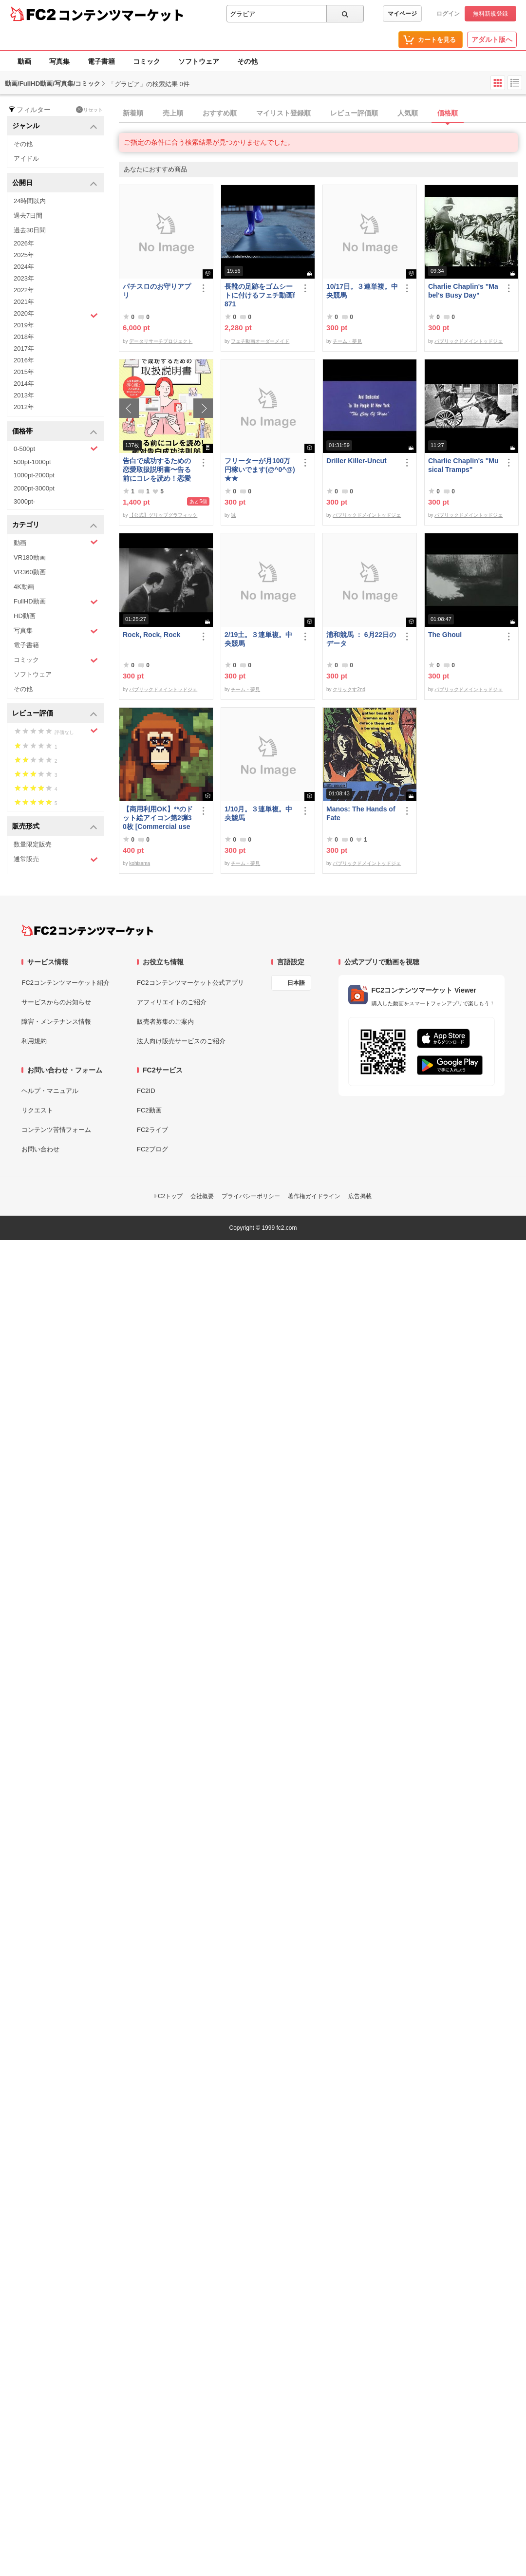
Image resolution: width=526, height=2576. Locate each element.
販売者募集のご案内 (165, 1021)
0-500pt (56, 448)
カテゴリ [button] (54, 525)
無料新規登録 (490, 13)
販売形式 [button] (54, 826)
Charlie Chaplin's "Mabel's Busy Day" (463, 290)
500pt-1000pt (32, 462)
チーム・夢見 (347, 341)
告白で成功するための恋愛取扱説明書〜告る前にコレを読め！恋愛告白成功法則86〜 (157, 470)
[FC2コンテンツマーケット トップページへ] (87, 930)
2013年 (24, 395)
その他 (247, 61)
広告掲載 (360, 1196)
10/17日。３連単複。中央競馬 (362, 290)
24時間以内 (30, 201)
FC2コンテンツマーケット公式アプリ (190, 982)
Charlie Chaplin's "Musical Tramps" (463, 465)
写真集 (59, 61)
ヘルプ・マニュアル (49, 1090)
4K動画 (24, 586)
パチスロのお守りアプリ (157, 290)
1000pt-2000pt (34, 475)
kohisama (139, 863)
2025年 (24, 255)
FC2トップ (168, 1196)
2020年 (56, 315)
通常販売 (56, 859)
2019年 (24, 325)
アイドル (26, 158)
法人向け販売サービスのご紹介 (181, 1041)
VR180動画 (30, 557)
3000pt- (24, 501)
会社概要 (202, 1196)
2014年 (24, 383)
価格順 (447, 113)
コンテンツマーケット (121, 14)
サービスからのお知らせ (56, 1002)
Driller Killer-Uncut (356, 461)
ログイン (448, 13)
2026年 (24, 243)
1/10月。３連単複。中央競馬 (258, 813)
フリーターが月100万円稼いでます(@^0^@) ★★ (260, 469)
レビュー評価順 (354, 113)
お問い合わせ (40, 1149)
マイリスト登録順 (283, 113)
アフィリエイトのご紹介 (172, 1002)
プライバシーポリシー (251, 1196)
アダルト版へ (491, 39)
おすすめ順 (220, 113)
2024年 (24, 266)
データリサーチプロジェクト (160, 341)
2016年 (24, 360)
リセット (89, 109)
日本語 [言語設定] (296, 982)
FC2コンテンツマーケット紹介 (65, 982)
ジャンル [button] (54, 126)
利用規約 (34, 1041)
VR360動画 (30, 572)
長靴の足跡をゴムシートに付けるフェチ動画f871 (260, 295)
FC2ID (146, 1090)
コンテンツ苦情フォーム (56, 1129)
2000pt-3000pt (34, 488)
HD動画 (25, 616)
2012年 (24, 407)
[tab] (322, 113)
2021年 (24, 301)
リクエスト (37, 1110)
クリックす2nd (349, 689)
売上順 (173, 113)
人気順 (407, 113)
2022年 (24, 290)
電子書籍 (101, 61)
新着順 (133, 113)
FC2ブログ (152, 1149)
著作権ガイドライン (314, 1196)
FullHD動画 (56, 602)
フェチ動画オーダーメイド (260, 341)
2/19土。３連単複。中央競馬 (258, 639)
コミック (146, 61)
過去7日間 (28, 215)
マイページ (402, 13)
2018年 (24, 336)
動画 (24, 61)
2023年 (24, 278)
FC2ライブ (152, 1129)
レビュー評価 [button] (54, 713)
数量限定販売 (33, 844)
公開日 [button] (54, 183)
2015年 (24, 372)
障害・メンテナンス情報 (56, 1021)
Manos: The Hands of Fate (360, 813)
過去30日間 (30, 230)
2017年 (24, 348)
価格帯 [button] (54, 431)
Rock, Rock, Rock (151, 635)
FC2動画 (149, 1110)
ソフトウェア (198, 61)
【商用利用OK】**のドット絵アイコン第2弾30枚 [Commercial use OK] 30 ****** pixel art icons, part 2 (158, 818)
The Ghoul (445, 635)
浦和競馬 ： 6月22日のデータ (361, 639)
